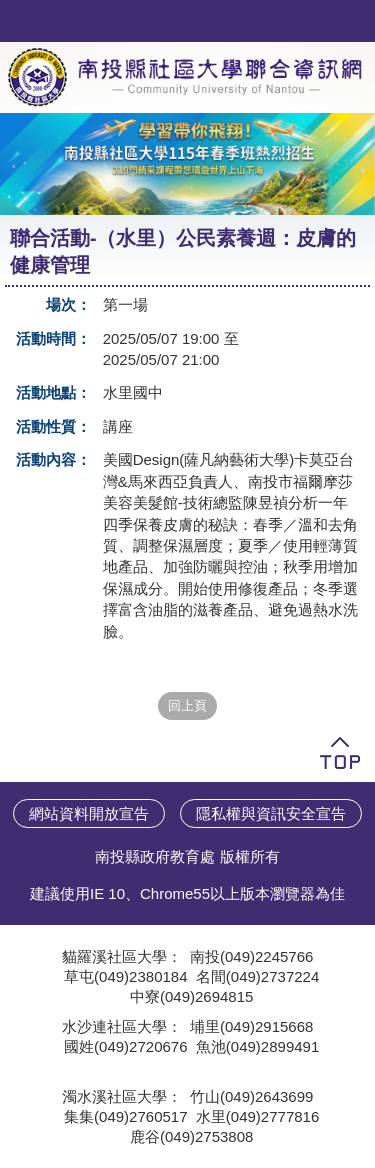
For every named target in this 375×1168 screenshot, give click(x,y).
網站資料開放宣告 (89, 813)
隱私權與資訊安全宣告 (271, 813)
